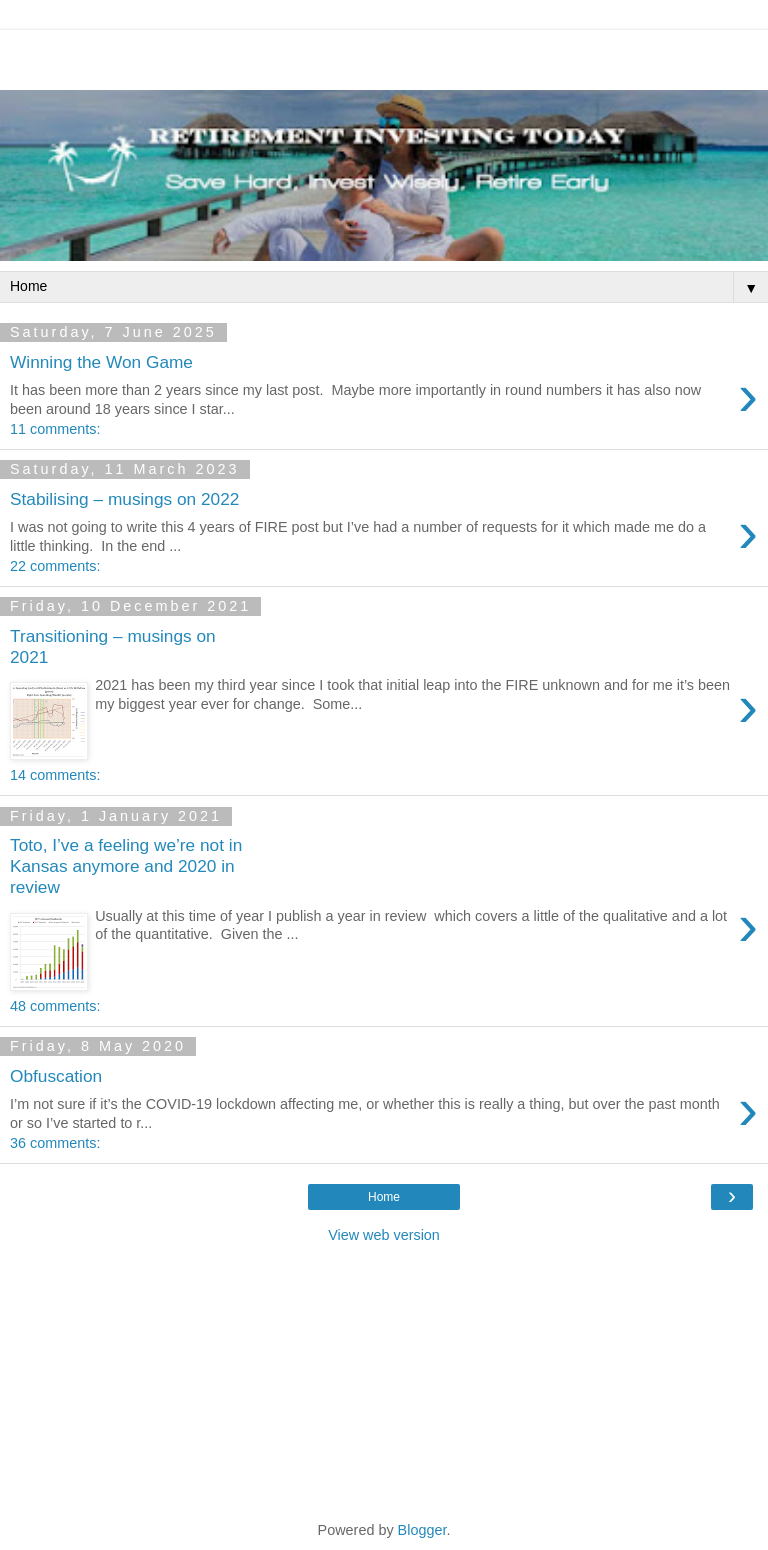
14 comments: (55, 775)
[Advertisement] (384, 55)
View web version (384, 1235)
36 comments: (55, 1143)
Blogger (422, 1530)
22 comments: (55, 566)
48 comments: (55, 1006)
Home (384, 1197)
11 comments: (55, 429)
